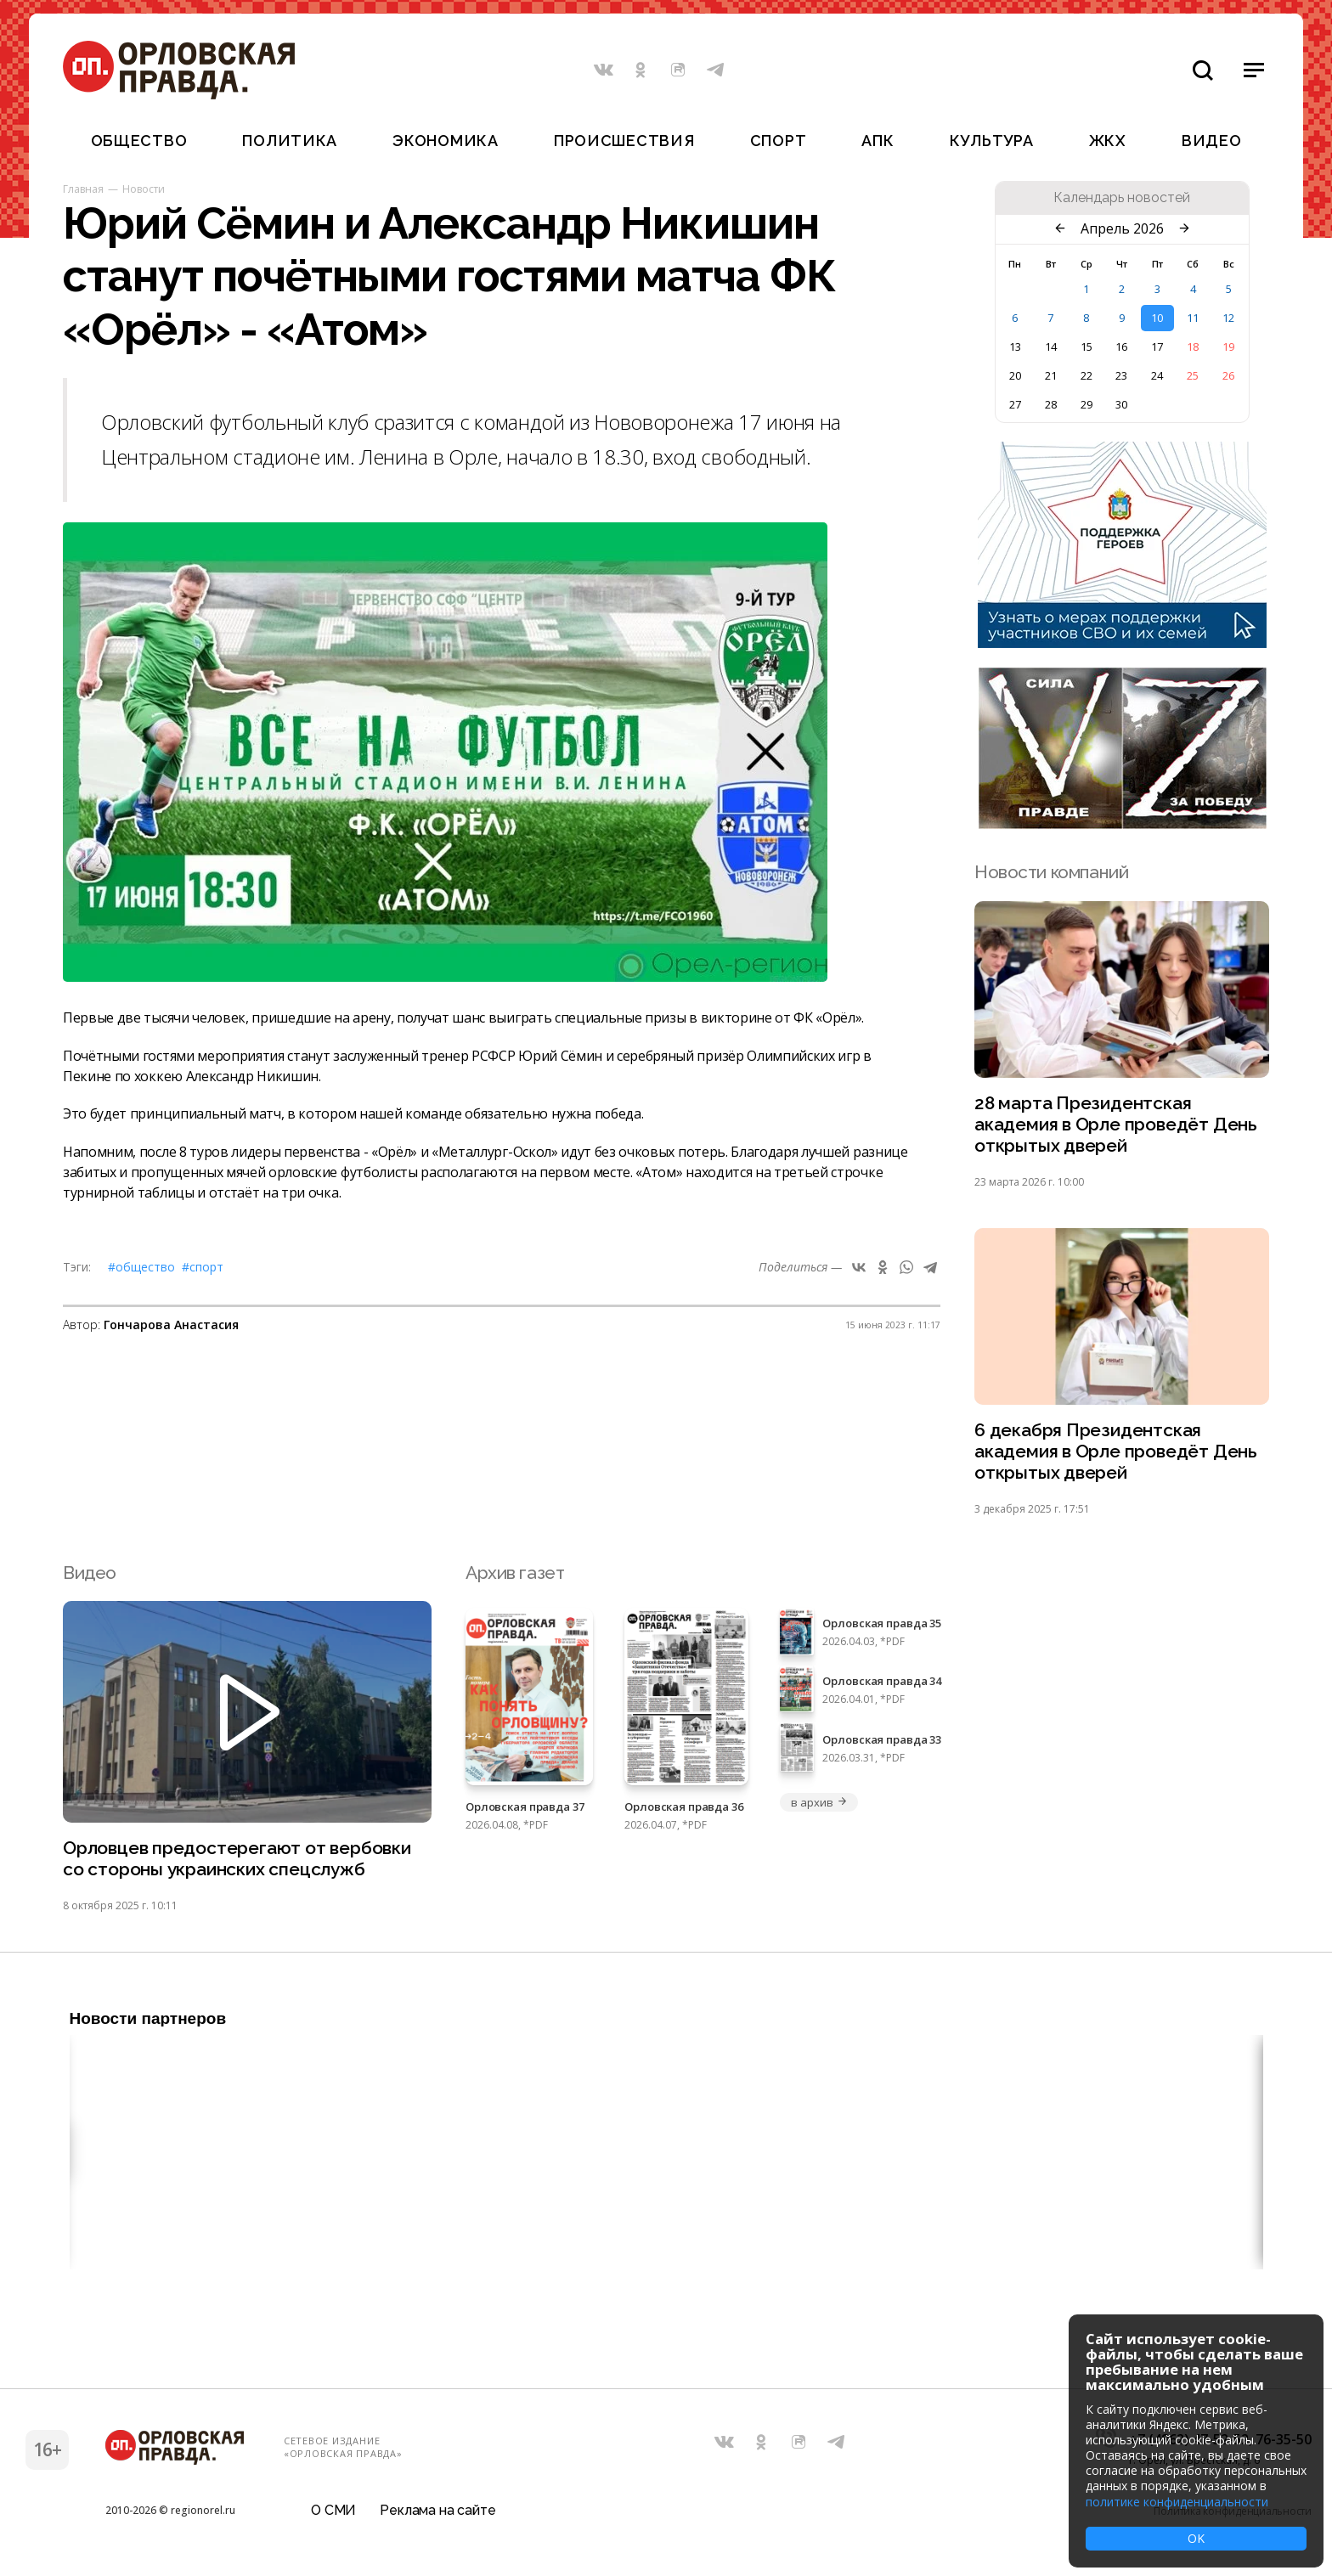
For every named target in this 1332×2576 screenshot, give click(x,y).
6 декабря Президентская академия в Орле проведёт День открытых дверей (1115, 1453)
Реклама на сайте (437, 2512)
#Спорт (202, 1267)
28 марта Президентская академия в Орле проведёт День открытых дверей (1115, 1125)
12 (1228, 317)
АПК (877, 140)
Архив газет (515, 1573)
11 (1193, 317)
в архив (819, 1803)
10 (1157, 317)
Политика (289, 140)
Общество (139, 140)
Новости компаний (1051, 871)
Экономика (445, 140)
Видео (1212, 140)
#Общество (141, 1267)
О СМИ (333, 2512)
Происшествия (624, 140)
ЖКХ (1107, 140)
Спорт (778, 140)
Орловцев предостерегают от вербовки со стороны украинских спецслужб (237, 1860)
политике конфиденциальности (1177, 2502)
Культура (992, 140)
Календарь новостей (1121, 198)
